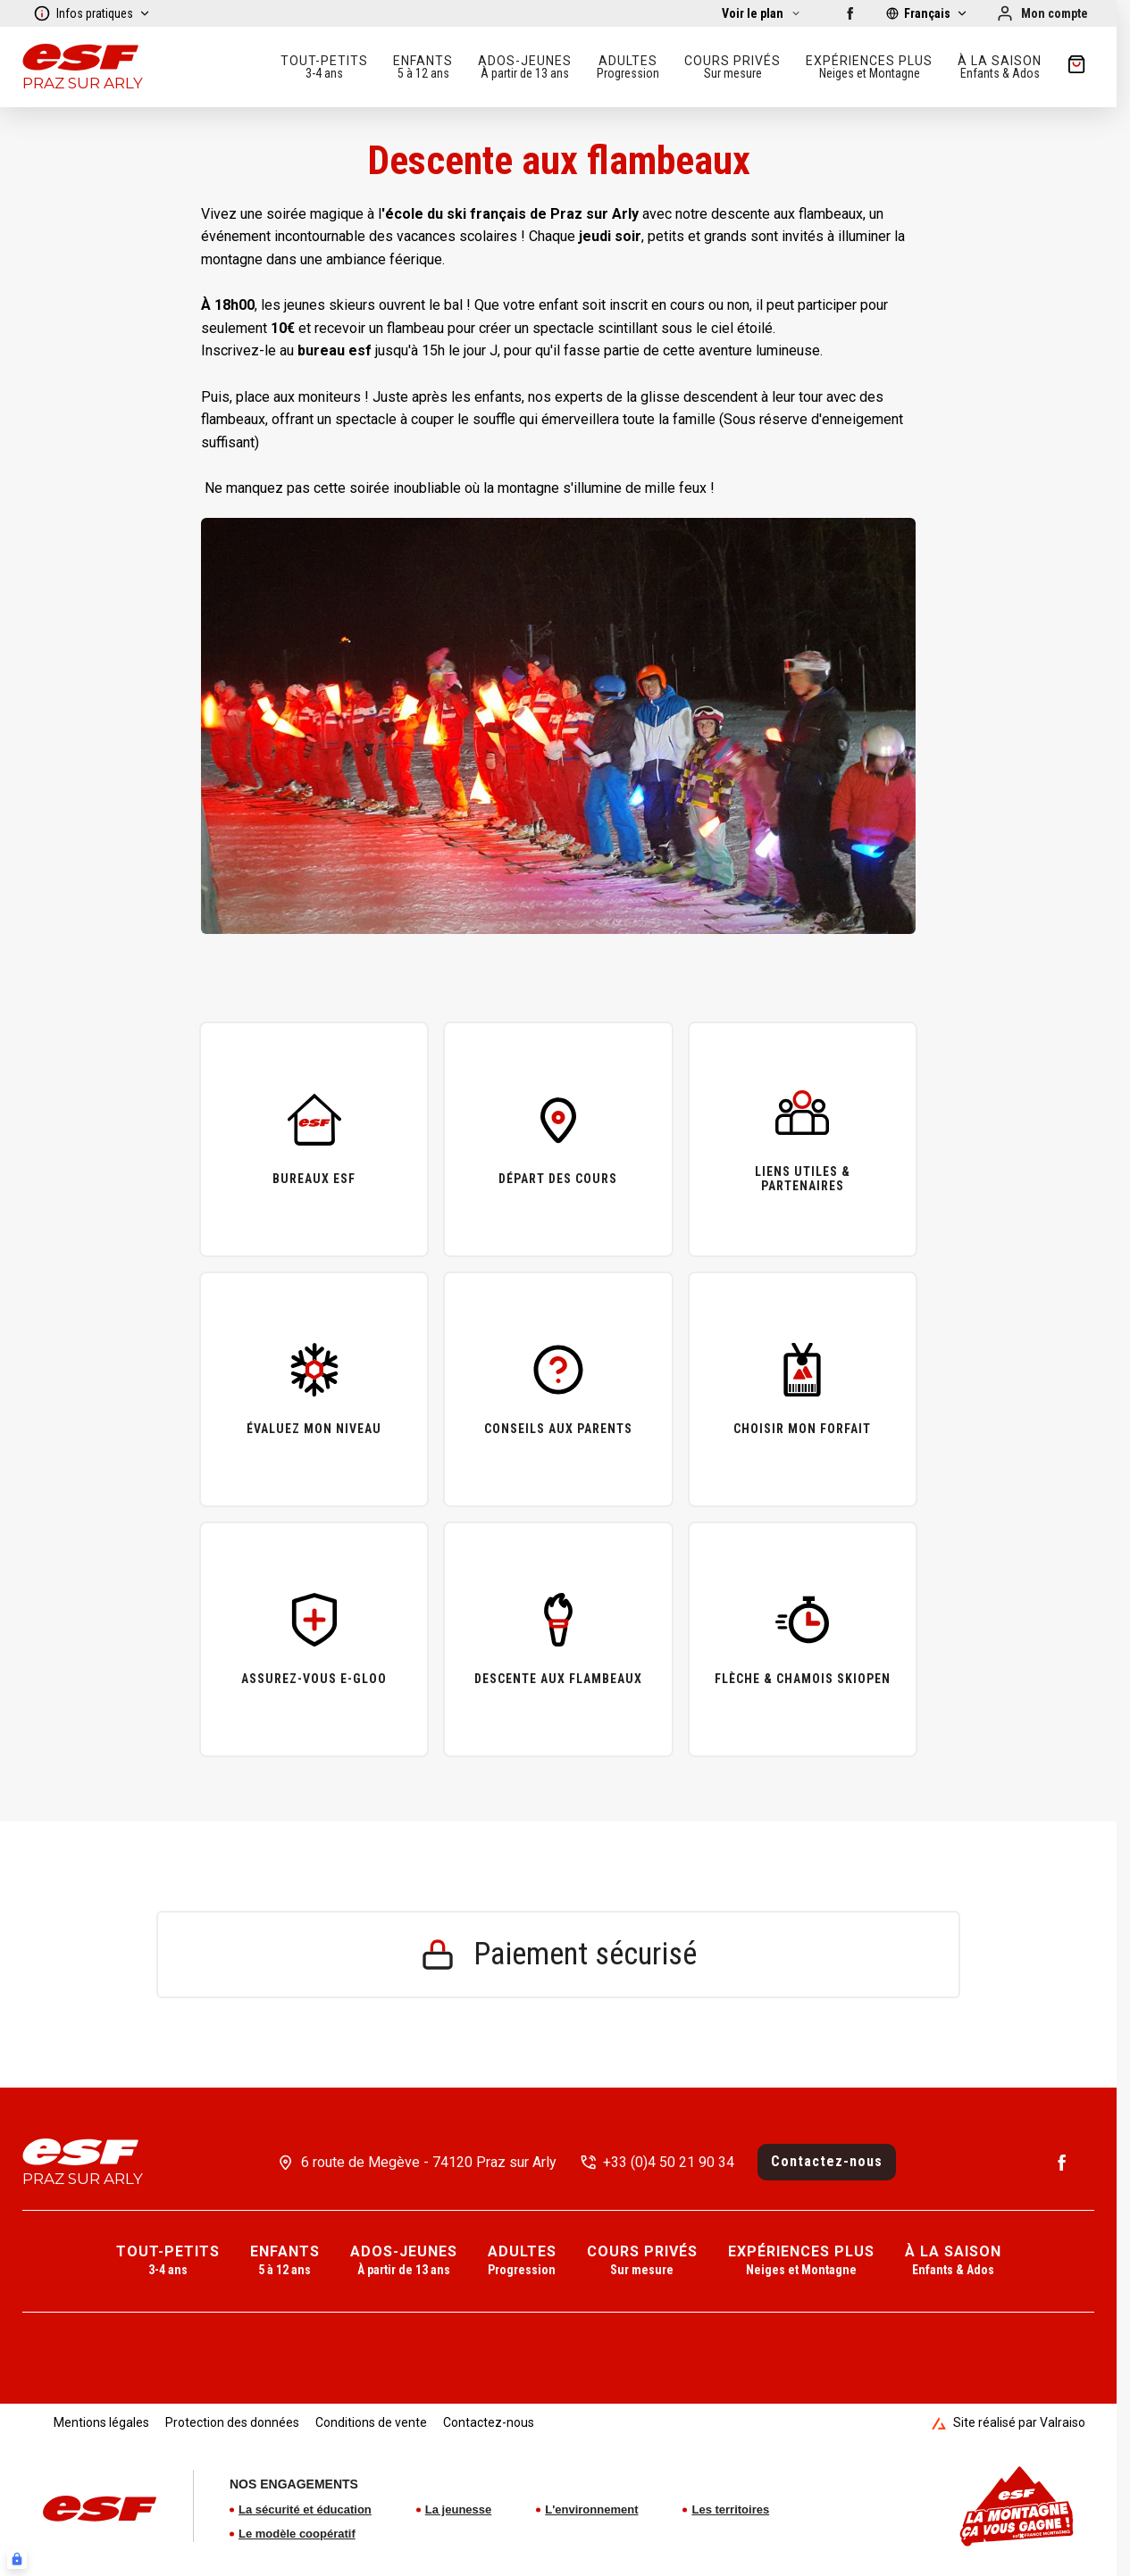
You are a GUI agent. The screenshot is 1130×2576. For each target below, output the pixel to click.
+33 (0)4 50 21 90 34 (668, 2162)
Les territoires (730, 2509)
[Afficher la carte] (761, 13)
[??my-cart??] (1076, 67)
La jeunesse (458, 2509)
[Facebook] (850, 13)
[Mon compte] (1042, 13)
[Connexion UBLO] (17, 2559)
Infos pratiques (92, 13)
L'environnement (591, 2509)
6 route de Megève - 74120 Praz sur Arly (429, 2162)
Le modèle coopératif (297, 2533)
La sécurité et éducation (305, 2509)
